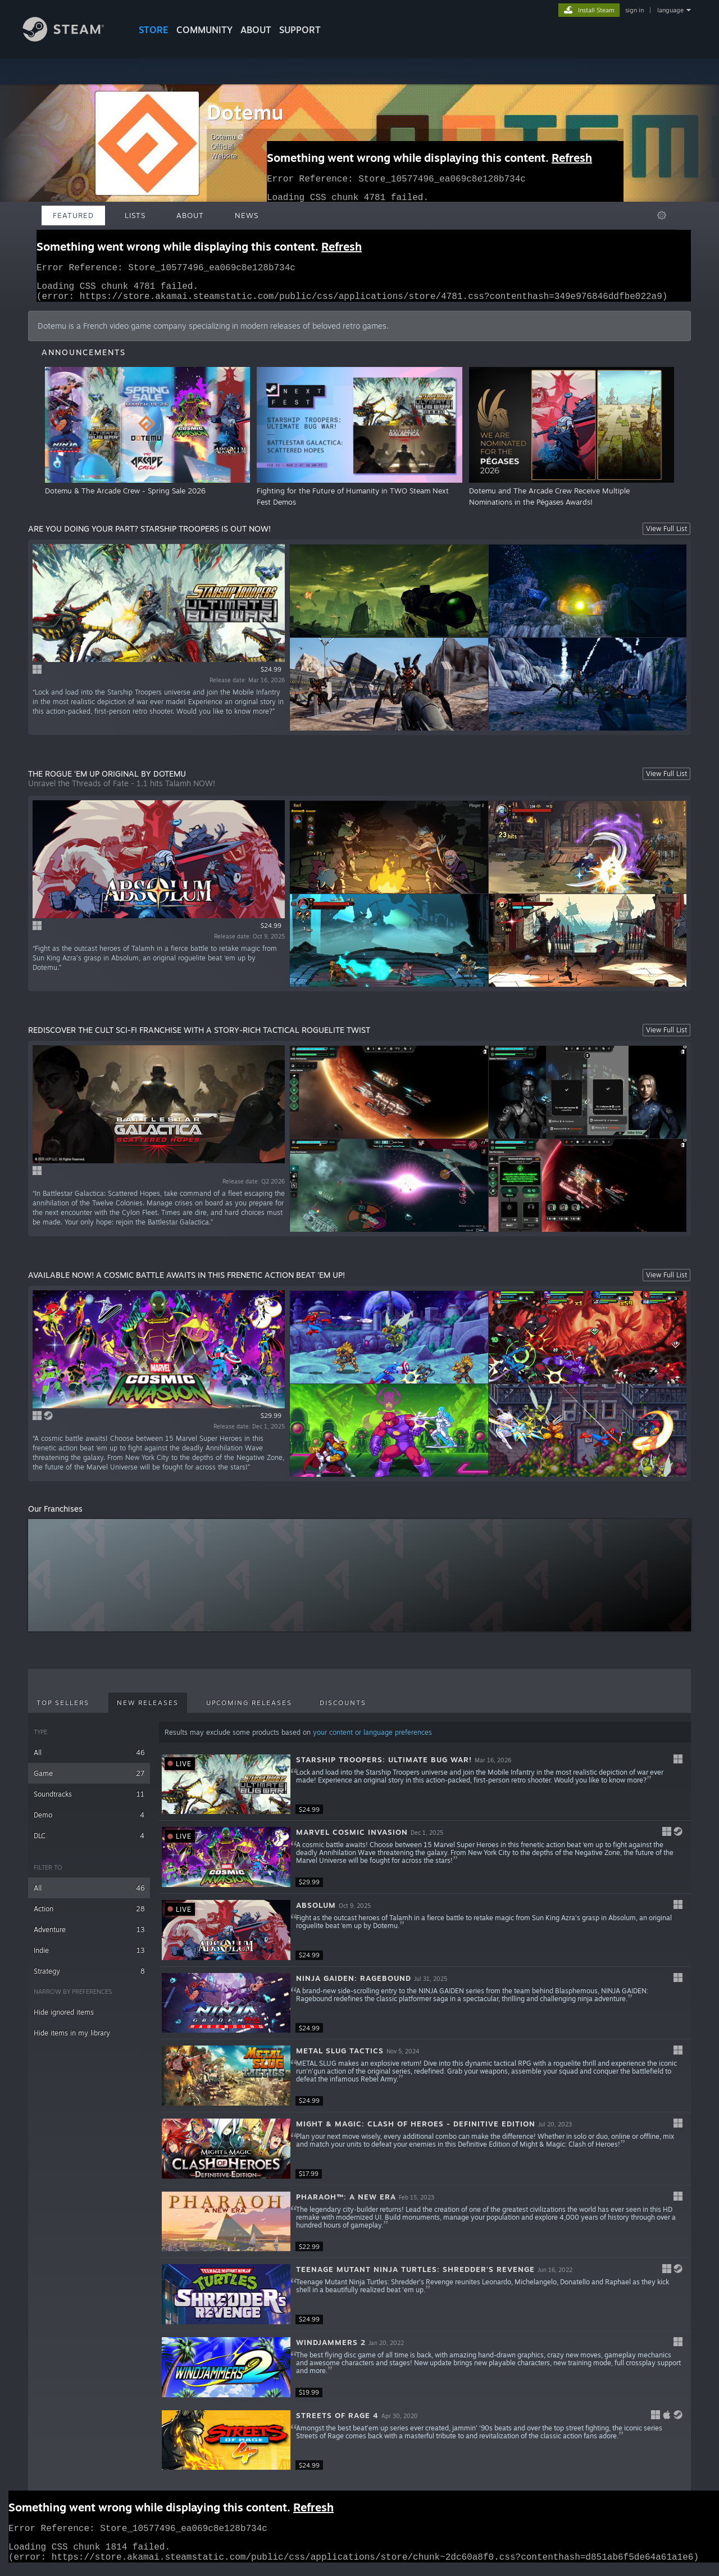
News (246, 215)
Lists (135, 215)
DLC (89, 1842)
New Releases (148, 1709)
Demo (89, 1821)
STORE (154, 29)
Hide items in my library (72, 2039)
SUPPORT (300, 29)
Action (89, 1915)
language (670, 10)
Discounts (343, 1709)
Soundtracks (89, 1801)
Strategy (89, 1978)
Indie (89, 1957)
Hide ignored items (64, 2019)
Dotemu (245, 112)
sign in (634, 10)
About (255, 29)
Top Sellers (63, 1709)
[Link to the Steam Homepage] (71, 38)
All (89, 1759)
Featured (73, 215)
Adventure (89, 1936)
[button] (425, 1791)
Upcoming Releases (249, 1709)
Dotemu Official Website (228, 146)
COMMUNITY (204, 29)
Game (89, 1780)
